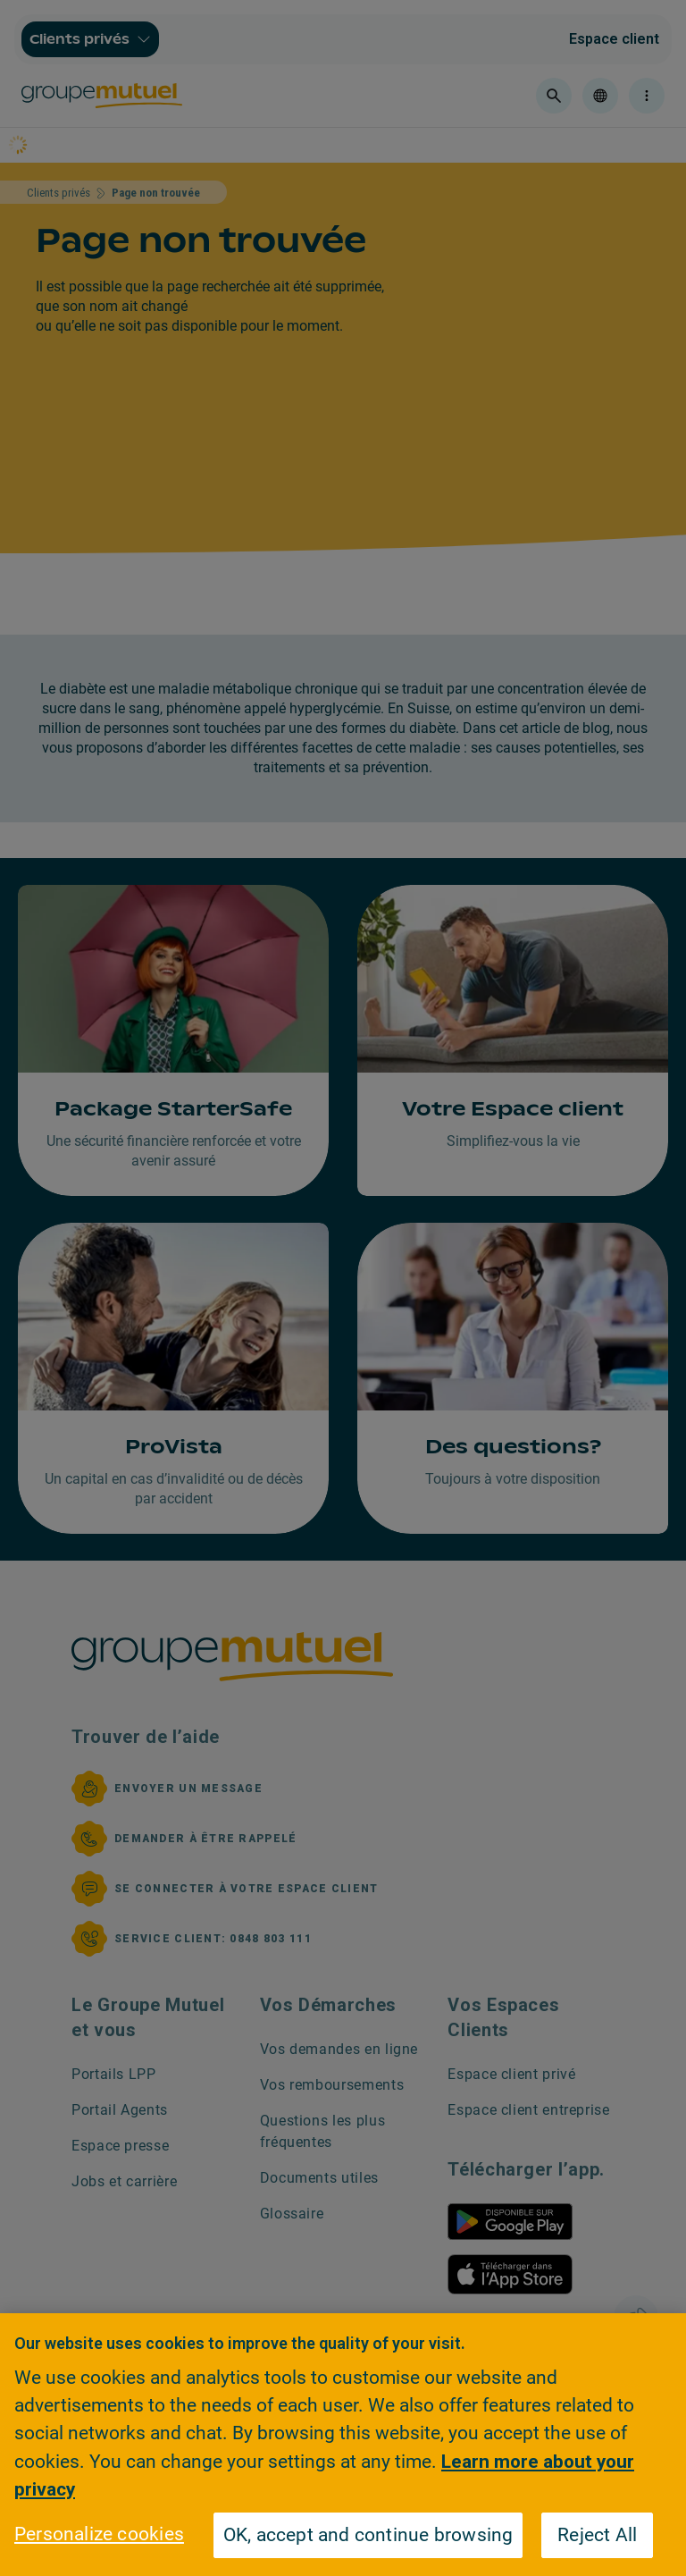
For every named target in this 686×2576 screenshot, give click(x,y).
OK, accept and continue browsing (368, 2535)
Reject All (597, 2535)
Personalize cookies (99, 2534)
